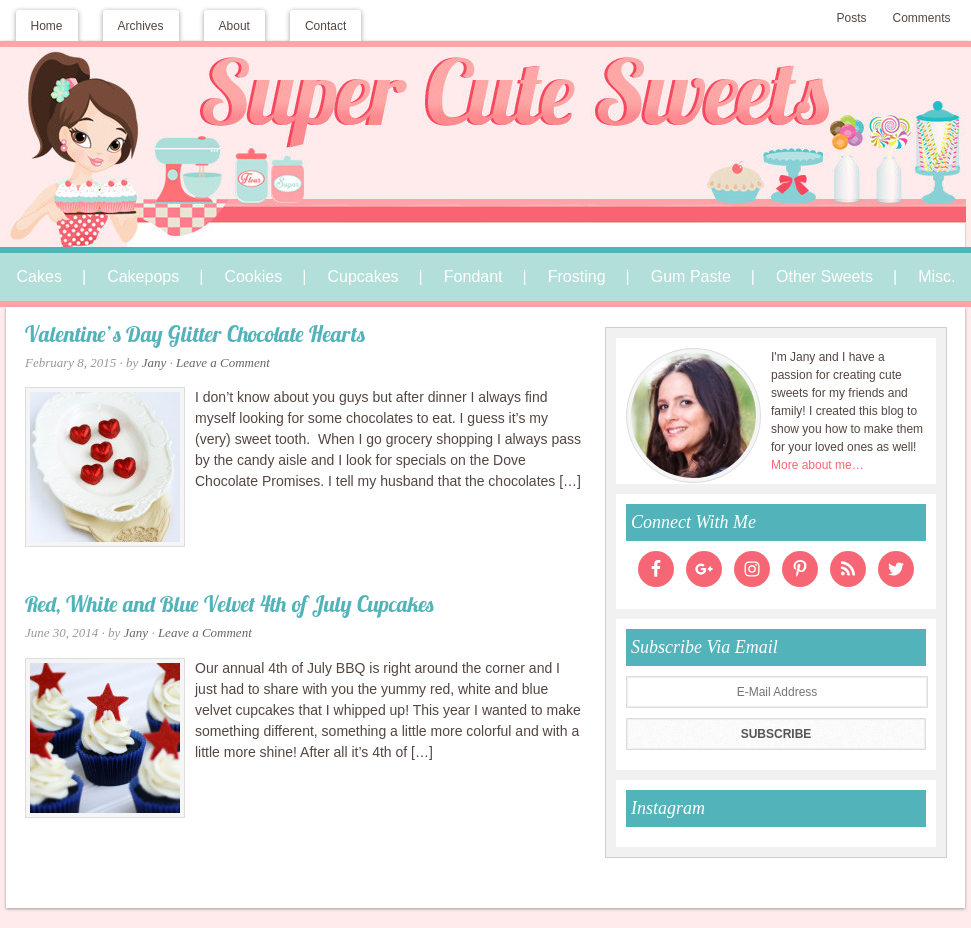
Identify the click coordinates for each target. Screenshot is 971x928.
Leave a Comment (223, 362)
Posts (851, 18)
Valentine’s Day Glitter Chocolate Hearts (195, 336)
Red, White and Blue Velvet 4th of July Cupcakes (229, 606)
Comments (921, 18)
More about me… (817, 465)
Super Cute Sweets (486, 117)
